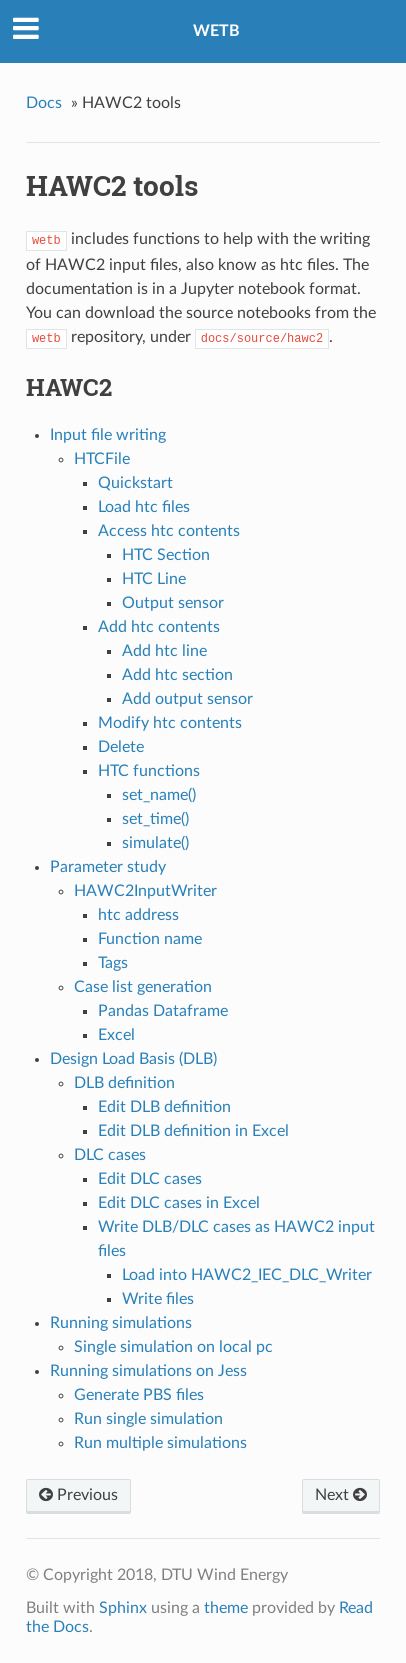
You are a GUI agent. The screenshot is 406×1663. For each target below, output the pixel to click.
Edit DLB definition (164, 1107)
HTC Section (166, 555)
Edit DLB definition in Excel (193, 1131)
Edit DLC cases (150, 1179)
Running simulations (121, 1323)
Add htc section (177, 675)
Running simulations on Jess (148, 1371)
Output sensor (173, 603)
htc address (138, 915)
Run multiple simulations (160, 1443)
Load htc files (144, 507)
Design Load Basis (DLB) (133, 1059)
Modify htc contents (170, 723)
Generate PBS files (139, 1395)
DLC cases (110, 1155)
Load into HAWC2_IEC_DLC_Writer (247, 1275)
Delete (121, 747)
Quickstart (135, 483)
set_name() (159, 795)
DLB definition (124, 1083)
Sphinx (123, 1608)
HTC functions (149, 771)
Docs (44, 103)
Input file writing (108, 435)
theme (226, 1608)
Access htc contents (169, 531)
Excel (116, 1035)
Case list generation (143, 987)
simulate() (155, 843)
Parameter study (108, 867)
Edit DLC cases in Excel (179, 1203)
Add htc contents (159, 627)
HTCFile (102, 459)
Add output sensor (187, 699)
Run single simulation (148, 1419)
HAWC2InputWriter (145, 891)
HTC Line (154, 579)
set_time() (155, 819)
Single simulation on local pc (173, 1347)
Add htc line (164, 651)
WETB (216, 31)
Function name (150, 939)
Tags (113, 963)
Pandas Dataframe (163, 1011)
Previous (78, 1495)
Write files (158, 1299)
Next (341, 1495)
